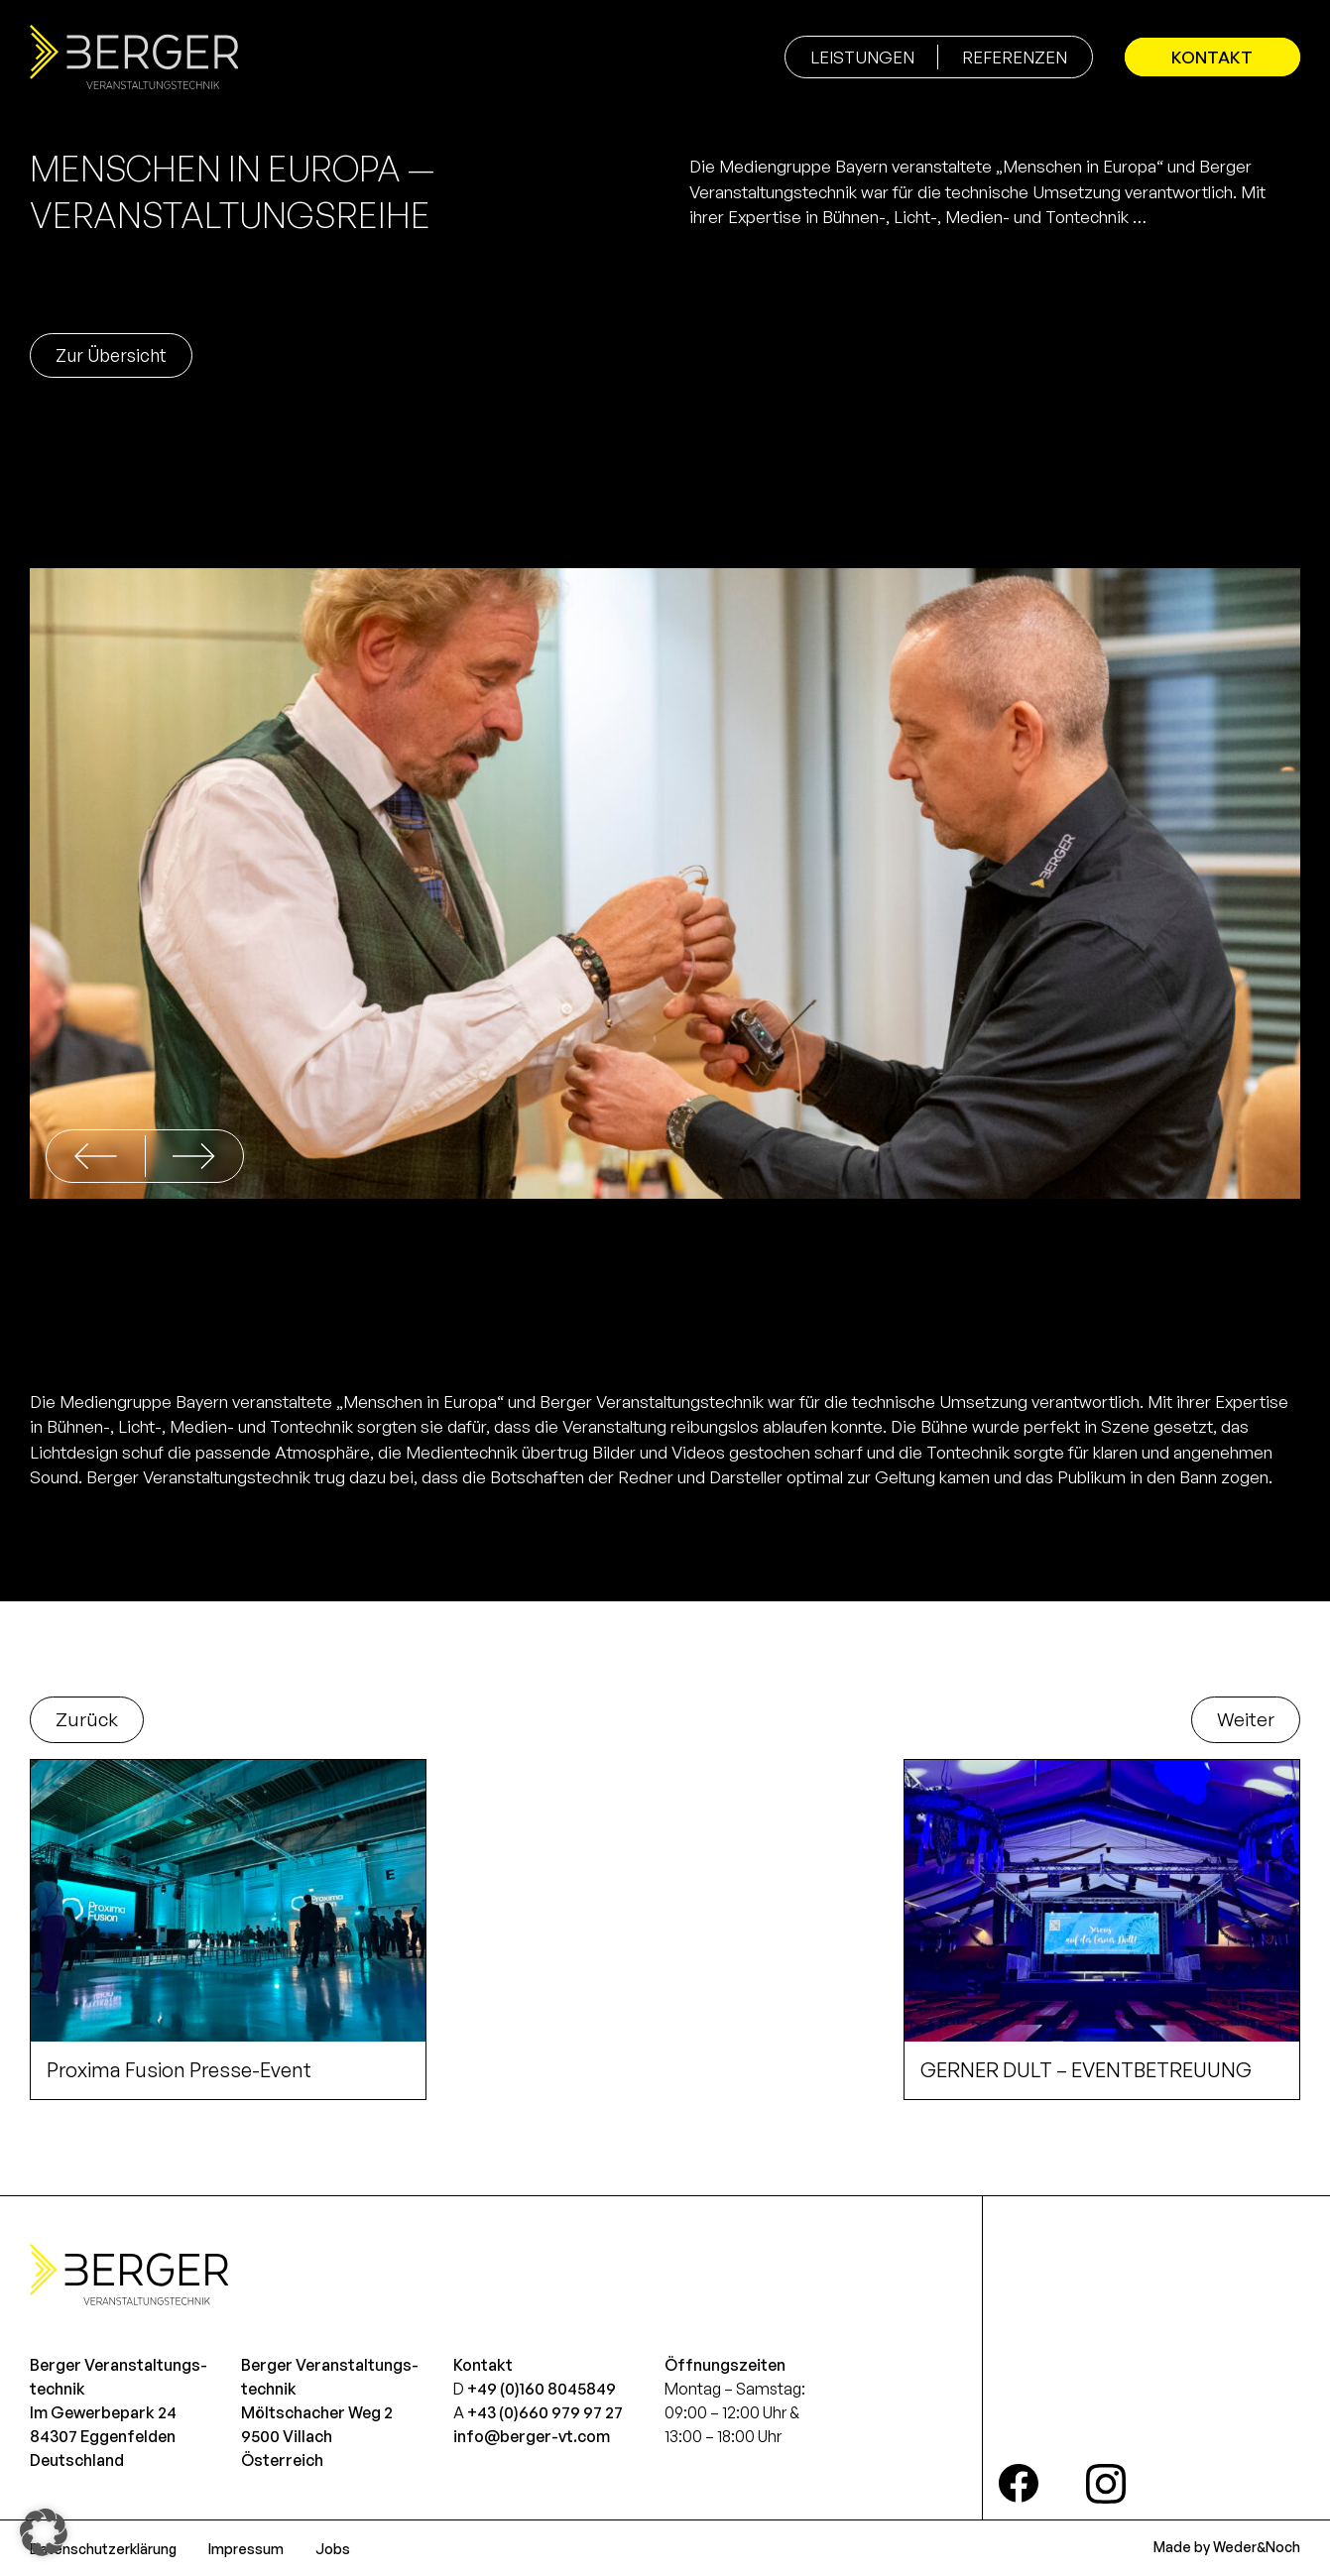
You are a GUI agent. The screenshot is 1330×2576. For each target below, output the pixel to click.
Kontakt (1209, 57)
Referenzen (1007, 57)
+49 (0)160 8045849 (541, 2389)
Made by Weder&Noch (1226, 2546)
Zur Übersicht (111, 355)
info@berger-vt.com (531, 2436)
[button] (194, 1156)
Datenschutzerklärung (103, 2548)
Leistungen (855, 57)
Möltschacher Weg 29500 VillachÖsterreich (317, 2436)
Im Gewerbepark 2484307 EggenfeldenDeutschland (103, 2436)
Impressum (246, 2548)
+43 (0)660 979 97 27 (545, 2412)
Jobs (332, 2548)
